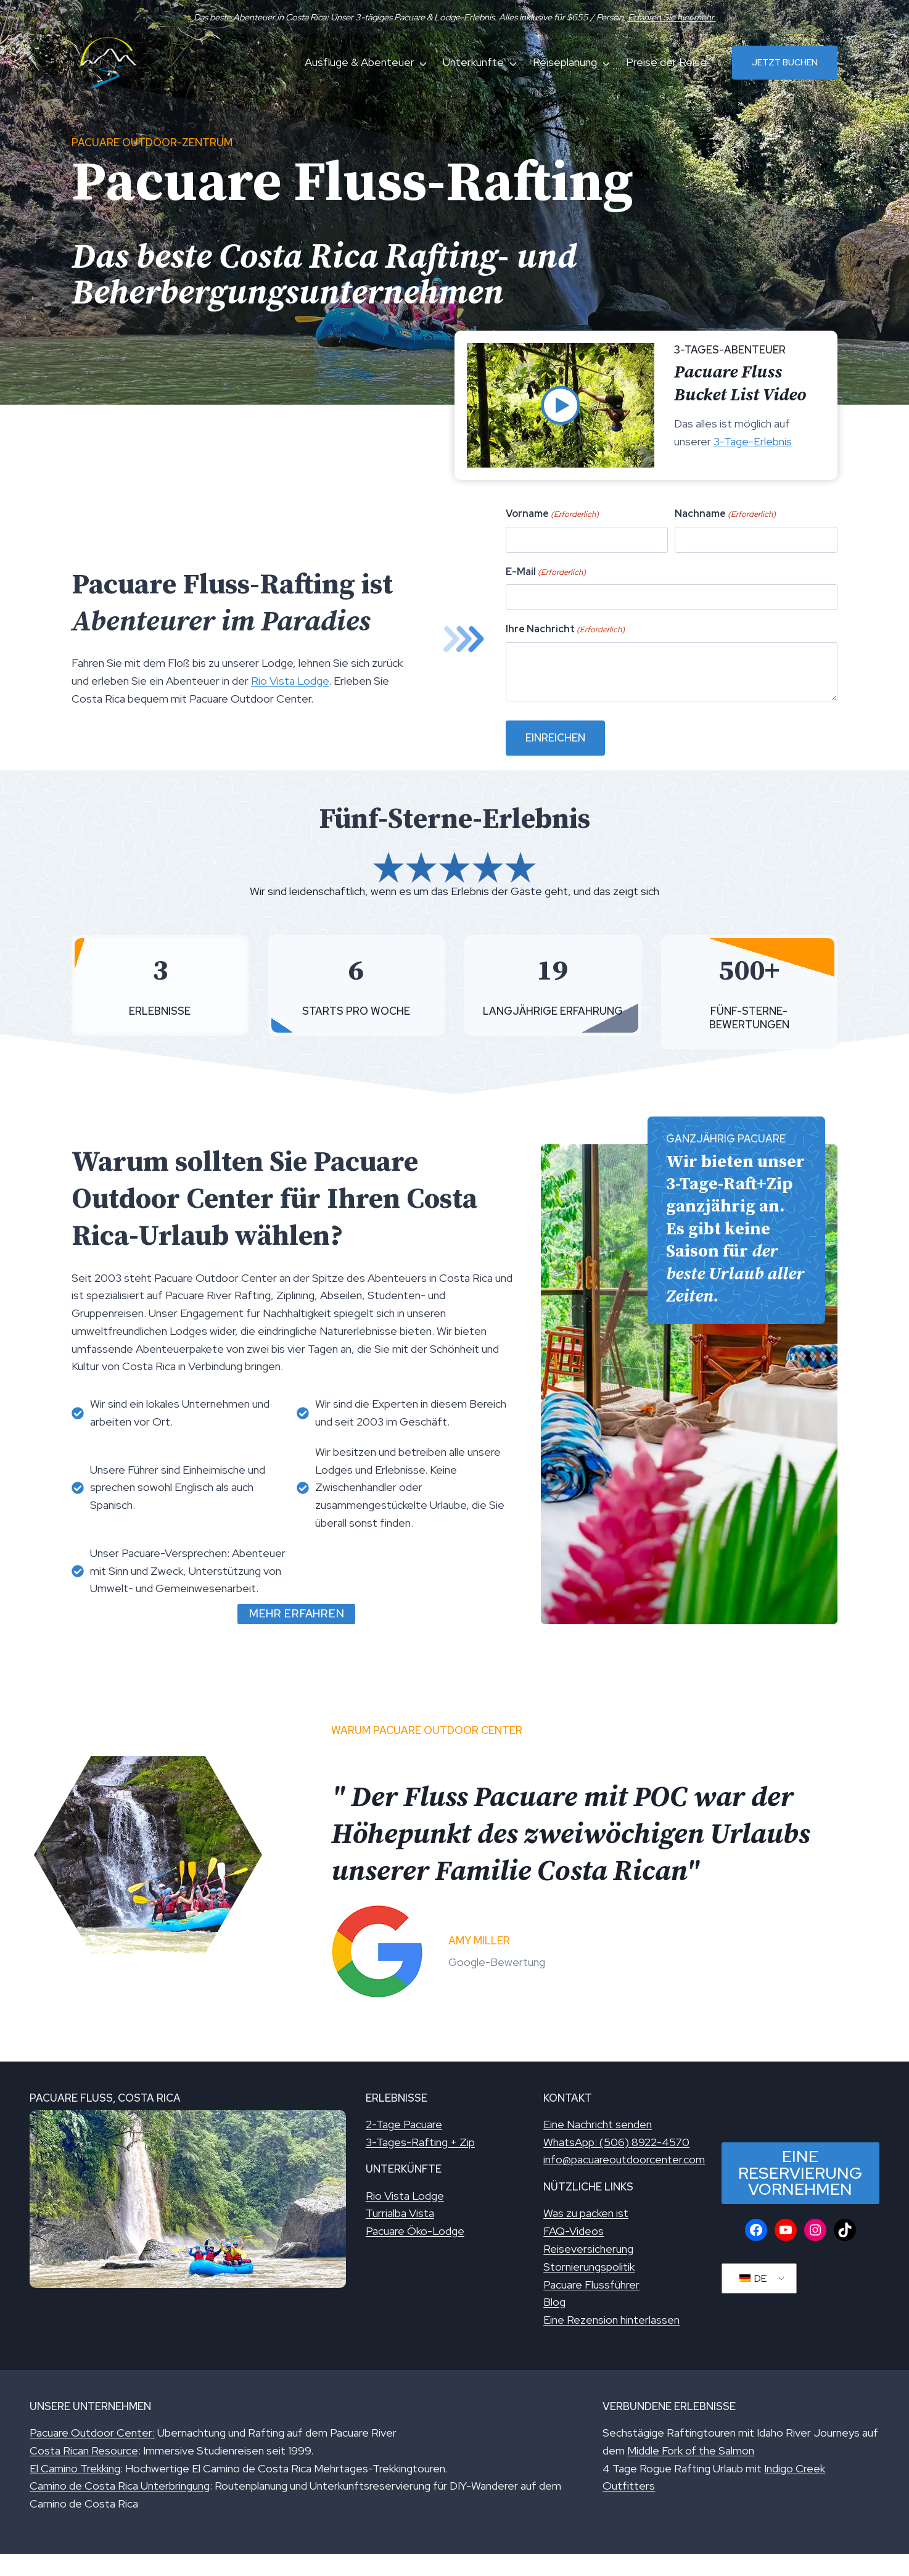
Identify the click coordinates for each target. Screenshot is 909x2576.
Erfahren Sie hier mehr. (672, 17)
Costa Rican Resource (84, 2450)
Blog (554, 2302)
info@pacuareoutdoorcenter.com (624, 2159)
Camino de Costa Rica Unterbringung (120, 2486)
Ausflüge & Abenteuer (359, 62)
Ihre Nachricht (607, 633)
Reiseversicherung (588, 2249)
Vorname (599, 562)
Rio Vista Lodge (290, 681)
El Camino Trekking (75, 2468)
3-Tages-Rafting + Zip (420, 2142)
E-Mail (595, 597)
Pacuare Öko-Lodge (415, 2231)
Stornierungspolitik (589, 2267)
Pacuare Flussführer (591, 2284)
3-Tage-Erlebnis (753, 441)
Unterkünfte (473, 62)
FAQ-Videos (573, 2231)
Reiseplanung (565, 62)
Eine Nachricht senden (597, 2124)
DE (753, 2278)
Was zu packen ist (585, 2213)
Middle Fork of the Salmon (690, 2450)
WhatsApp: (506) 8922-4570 (616, 2142)
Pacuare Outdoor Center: (92, 2432)
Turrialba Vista (400, 2213)
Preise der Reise (666, 62)
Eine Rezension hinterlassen (611, 2320)
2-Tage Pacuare (404, 2124)
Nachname (704, 562)
